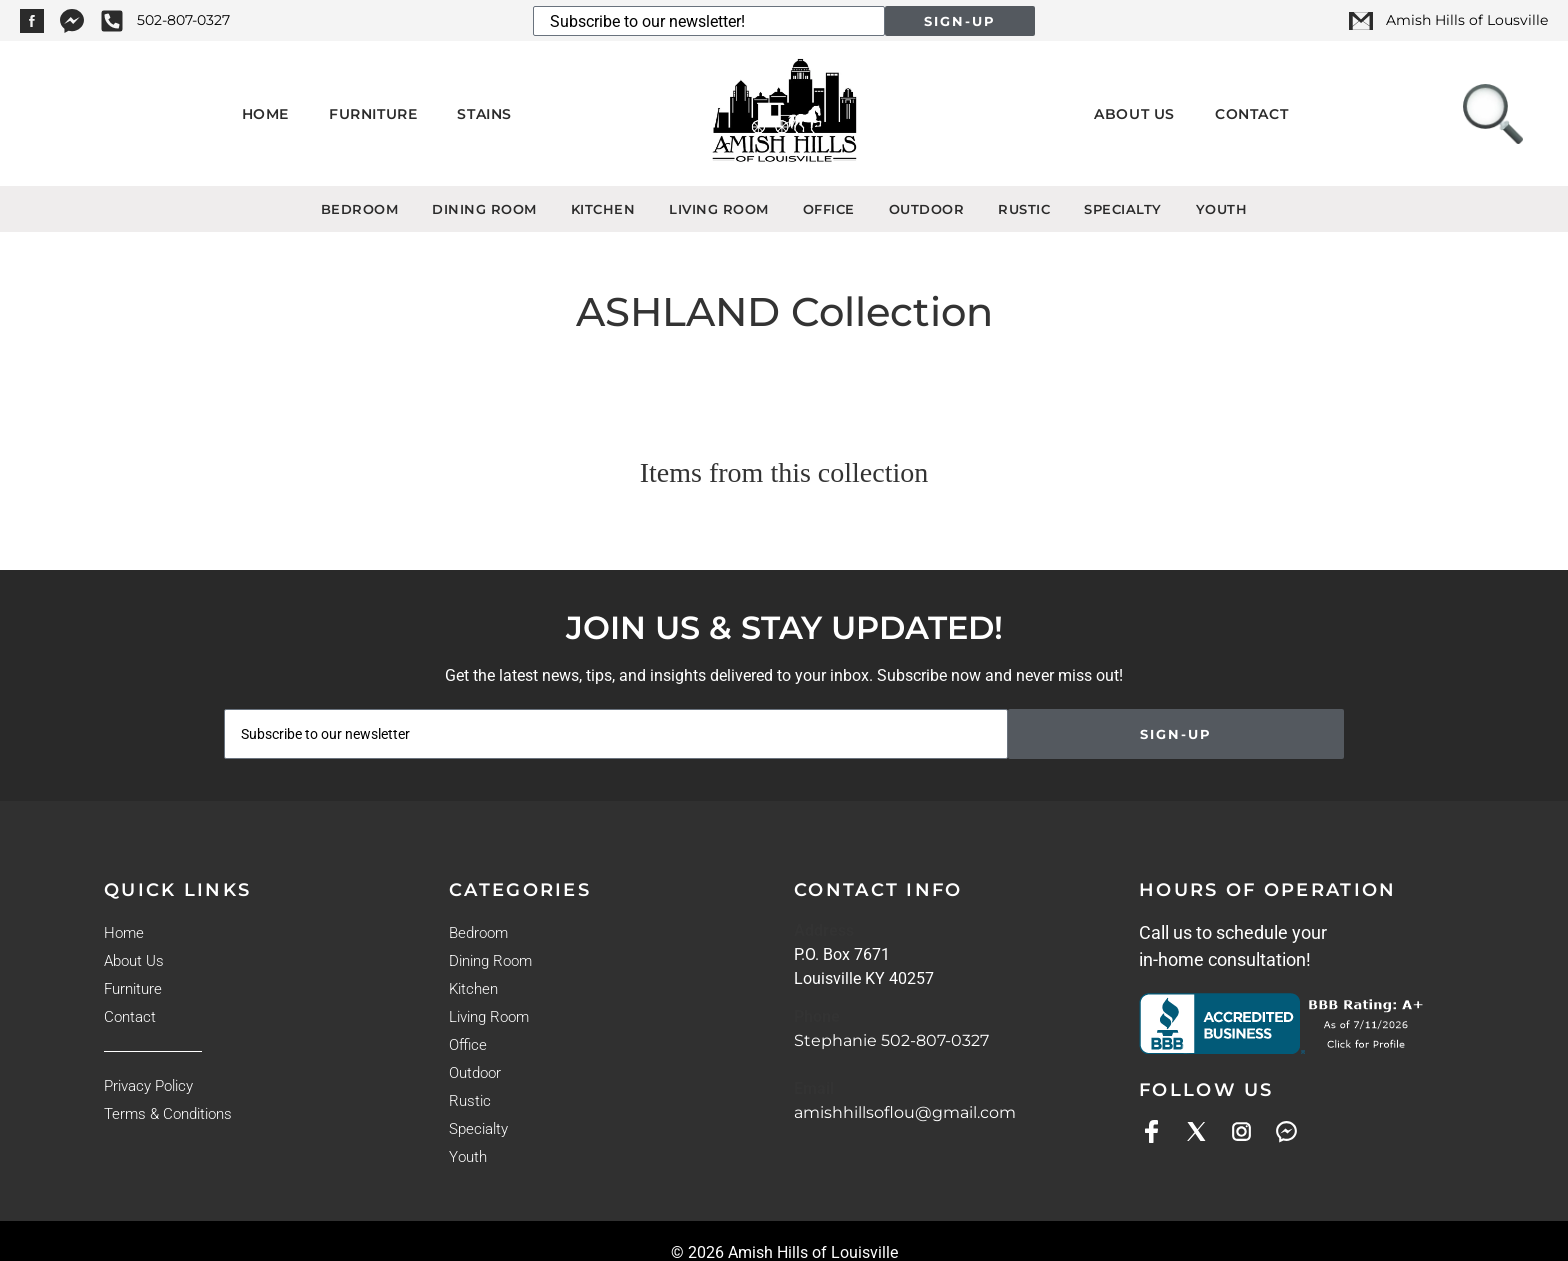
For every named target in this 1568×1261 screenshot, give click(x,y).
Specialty (1123, 209)
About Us (1134, 114)
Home (265, 114)
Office (829, 209)
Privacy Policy (148, 1086)
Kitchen (603, 209)
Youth (1222, 209)
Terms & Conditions (168, 1114)
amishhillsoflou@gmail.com (905, 1112)
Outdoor (927, 209)
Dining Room (484, 209)
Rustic (1024, 209)
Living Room (719, 209)
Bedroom (360, 209)
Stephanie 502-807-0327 (891, 1040)
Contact (1251, 114)
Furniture (373, 114)
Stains (484, 114)
